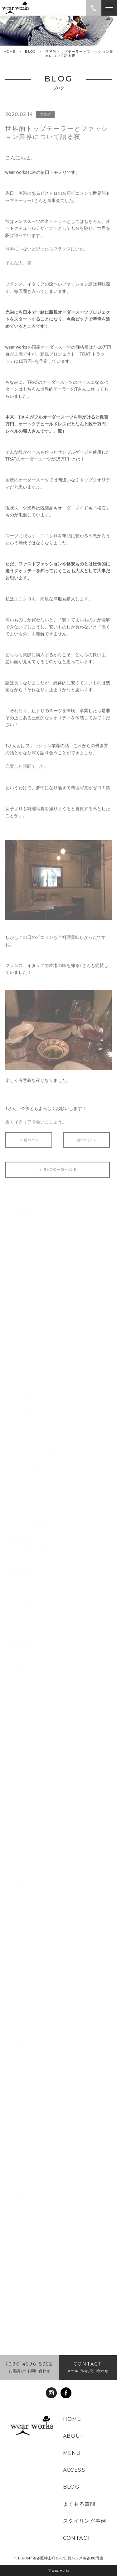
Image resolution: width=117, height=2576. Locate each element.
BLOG (30, 51)
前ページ (28, 1146)
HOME (9, 52)
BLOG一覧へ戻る (57, 1175)
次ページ (86, 1146)
